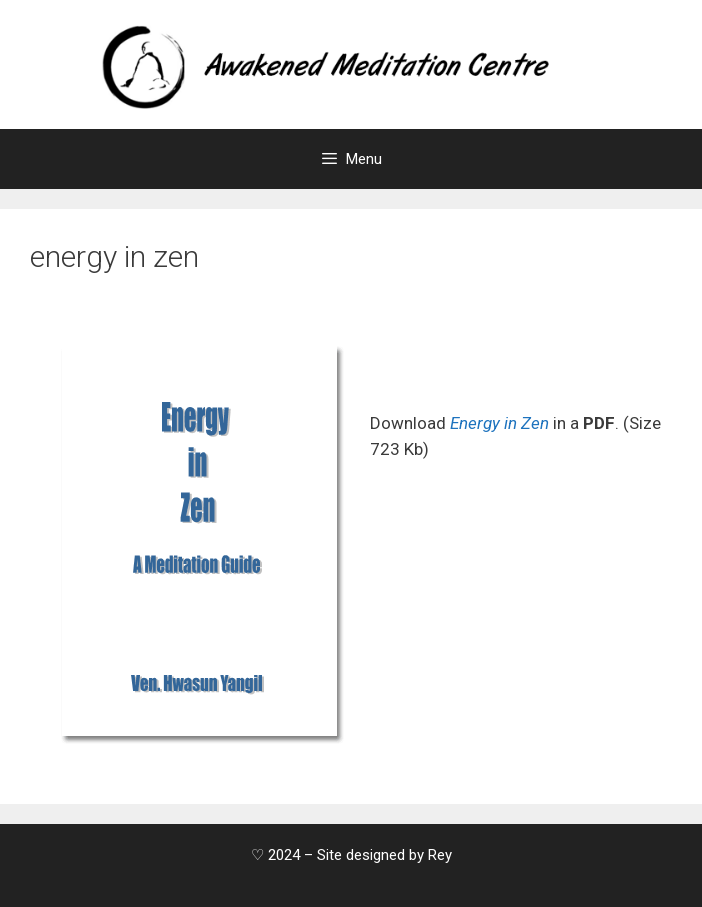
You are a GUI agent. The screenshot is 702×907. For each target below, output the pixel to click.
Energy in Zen (499, 423)
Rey (440, 855)
